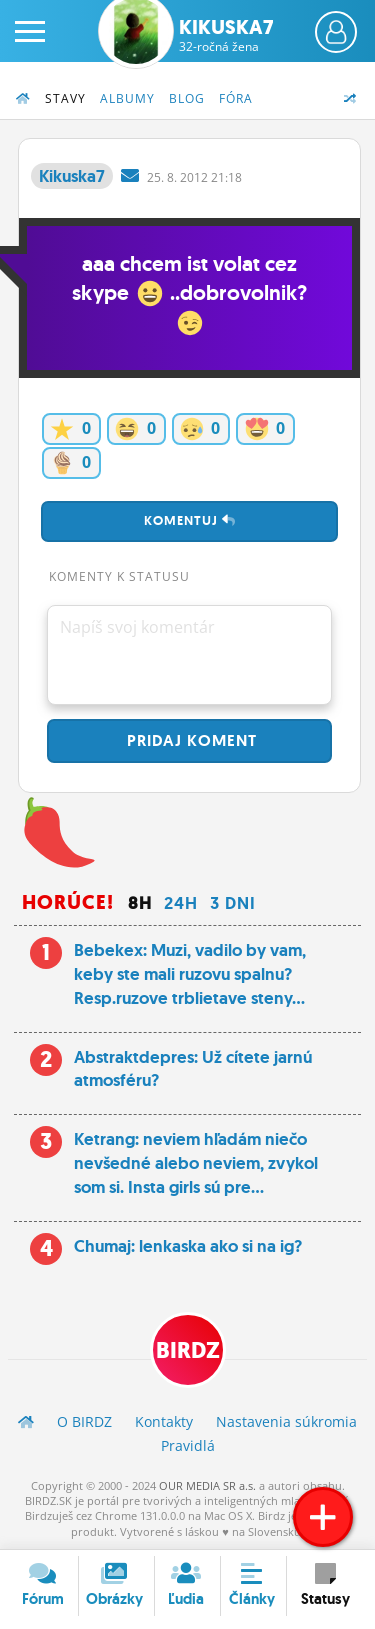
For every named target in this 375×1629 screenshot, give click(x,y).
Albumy (127, 98)
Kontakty (164, 1421)
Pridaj (189, 740)
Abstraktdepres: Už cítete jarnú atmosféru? (193, 1069)
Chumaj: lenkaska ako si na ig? (188, 1246)
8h (140, 903)
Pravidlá (188, 1445)
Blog (187, 98)
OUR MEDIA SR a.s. (207, 1485)
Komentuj (190, 520)
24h (181, 903)
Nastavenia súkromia (286, 1421)
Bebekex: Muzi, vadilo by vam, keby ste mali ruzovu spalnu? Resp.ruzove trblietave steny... (190, 974)
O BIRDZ (84, 1421)
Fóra (236, 98)
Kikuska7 (226, 35)
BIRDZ (188, 1350)
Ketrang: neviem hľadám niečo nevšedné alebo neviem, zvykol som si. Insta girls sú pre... (196, 1163)
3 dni (233, 903)
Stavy (65, 98)
